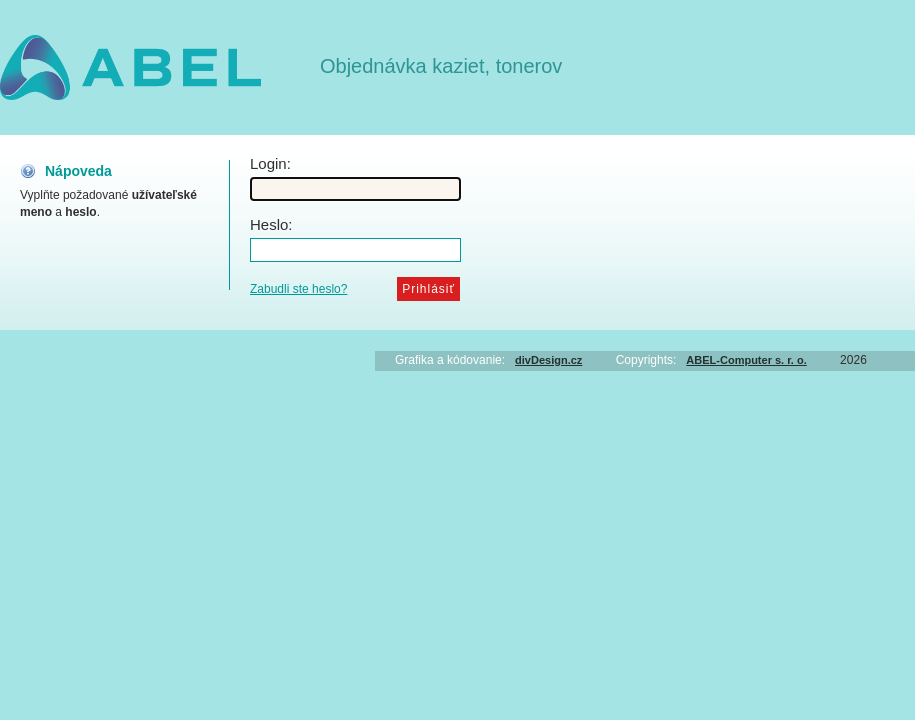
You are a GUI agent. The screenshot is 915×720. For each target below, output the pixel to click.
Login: (270, 163)
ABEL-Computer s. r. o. (746, 360)
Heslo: (271, 224)
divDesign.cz (548, 360)
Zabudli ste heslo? (298, 289)
